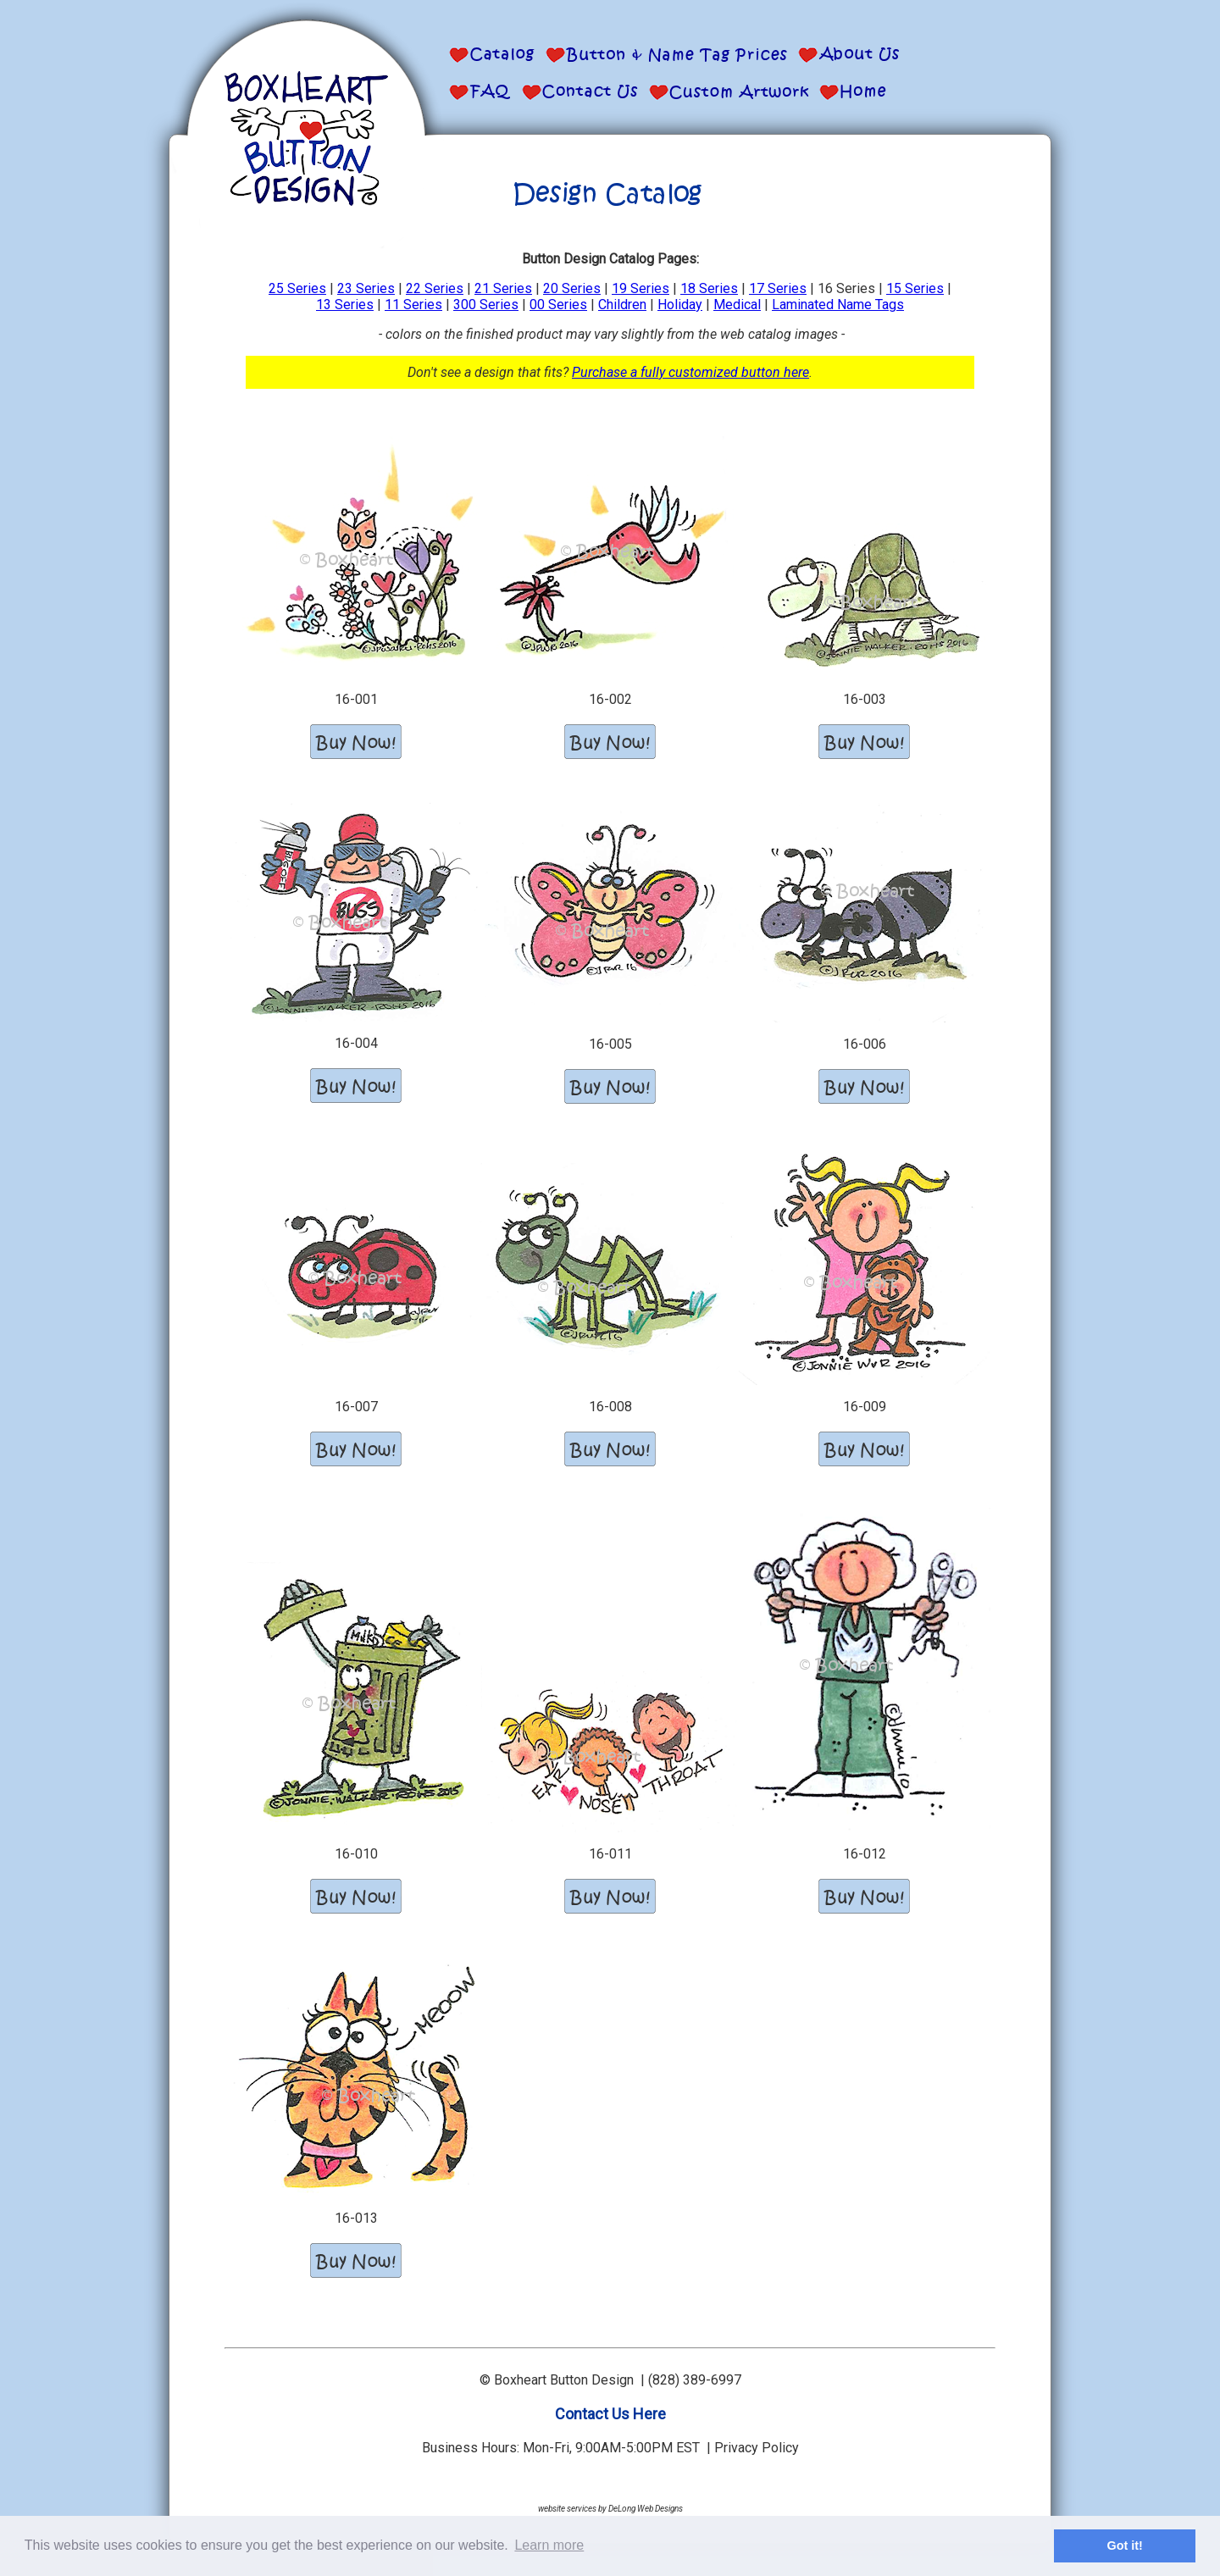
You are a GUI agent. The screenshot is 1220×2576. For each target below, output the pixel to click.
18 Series (709, 288)
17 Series (778, 288)
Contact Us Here (610, 2414)
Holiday (679, 304)
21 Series (503, 288)
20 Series (572, 288)
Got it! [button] (1125, 2545)
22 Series (434, 288)
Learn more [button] (549, 2545)
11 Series (413, 304)
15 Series (915, 288)
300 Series (485, 304)
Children (622, 304)
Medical (737, 304)
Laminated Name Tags (838, 304)
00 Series (558, 304)
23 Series (366, 288)
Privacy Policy (756, 2448)
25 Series (297, 288)
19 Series (640, 288)
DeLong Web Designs (645, 2508)
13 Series (345, 304)
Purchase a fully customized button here (690, 372)
